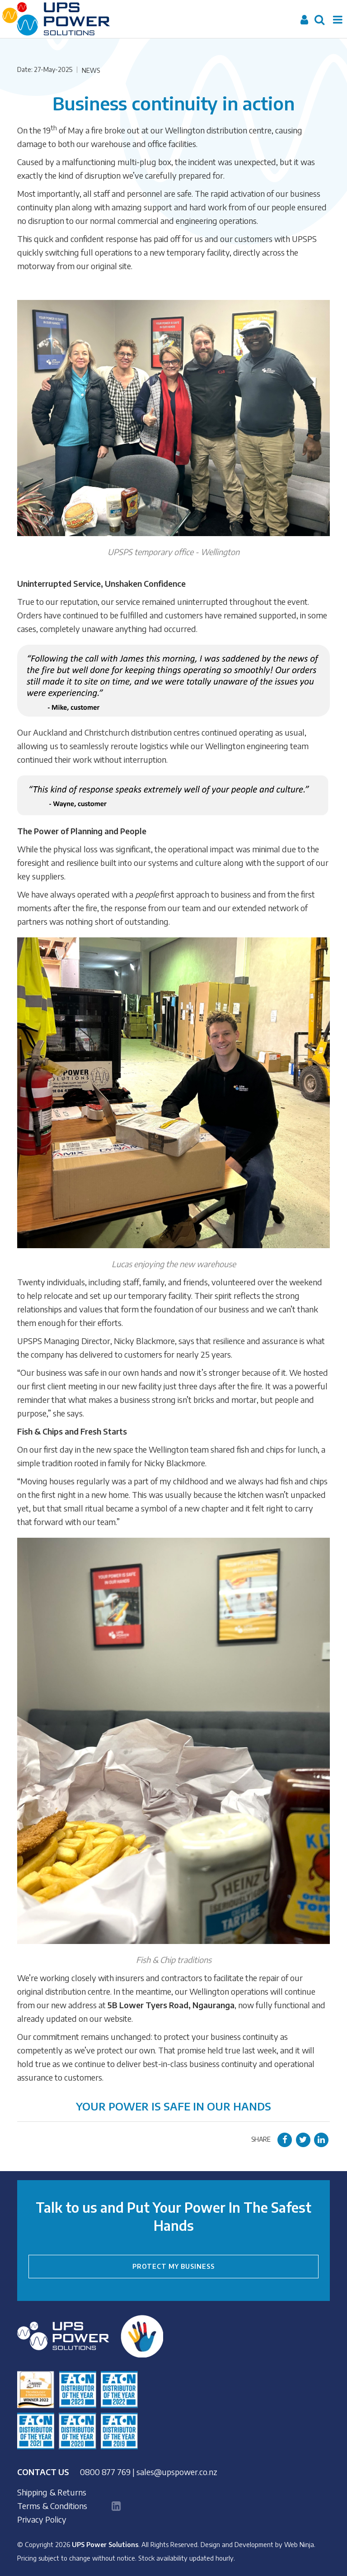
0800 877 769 (105, 2472)
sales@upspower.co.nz (176, 2472)
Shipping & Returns (51, 2492)
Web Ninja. (299, 2544)
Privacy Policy (41, 2519)
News (91, 70)
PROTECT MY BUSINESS (173, 2266)
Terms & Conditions (52, 2505)
